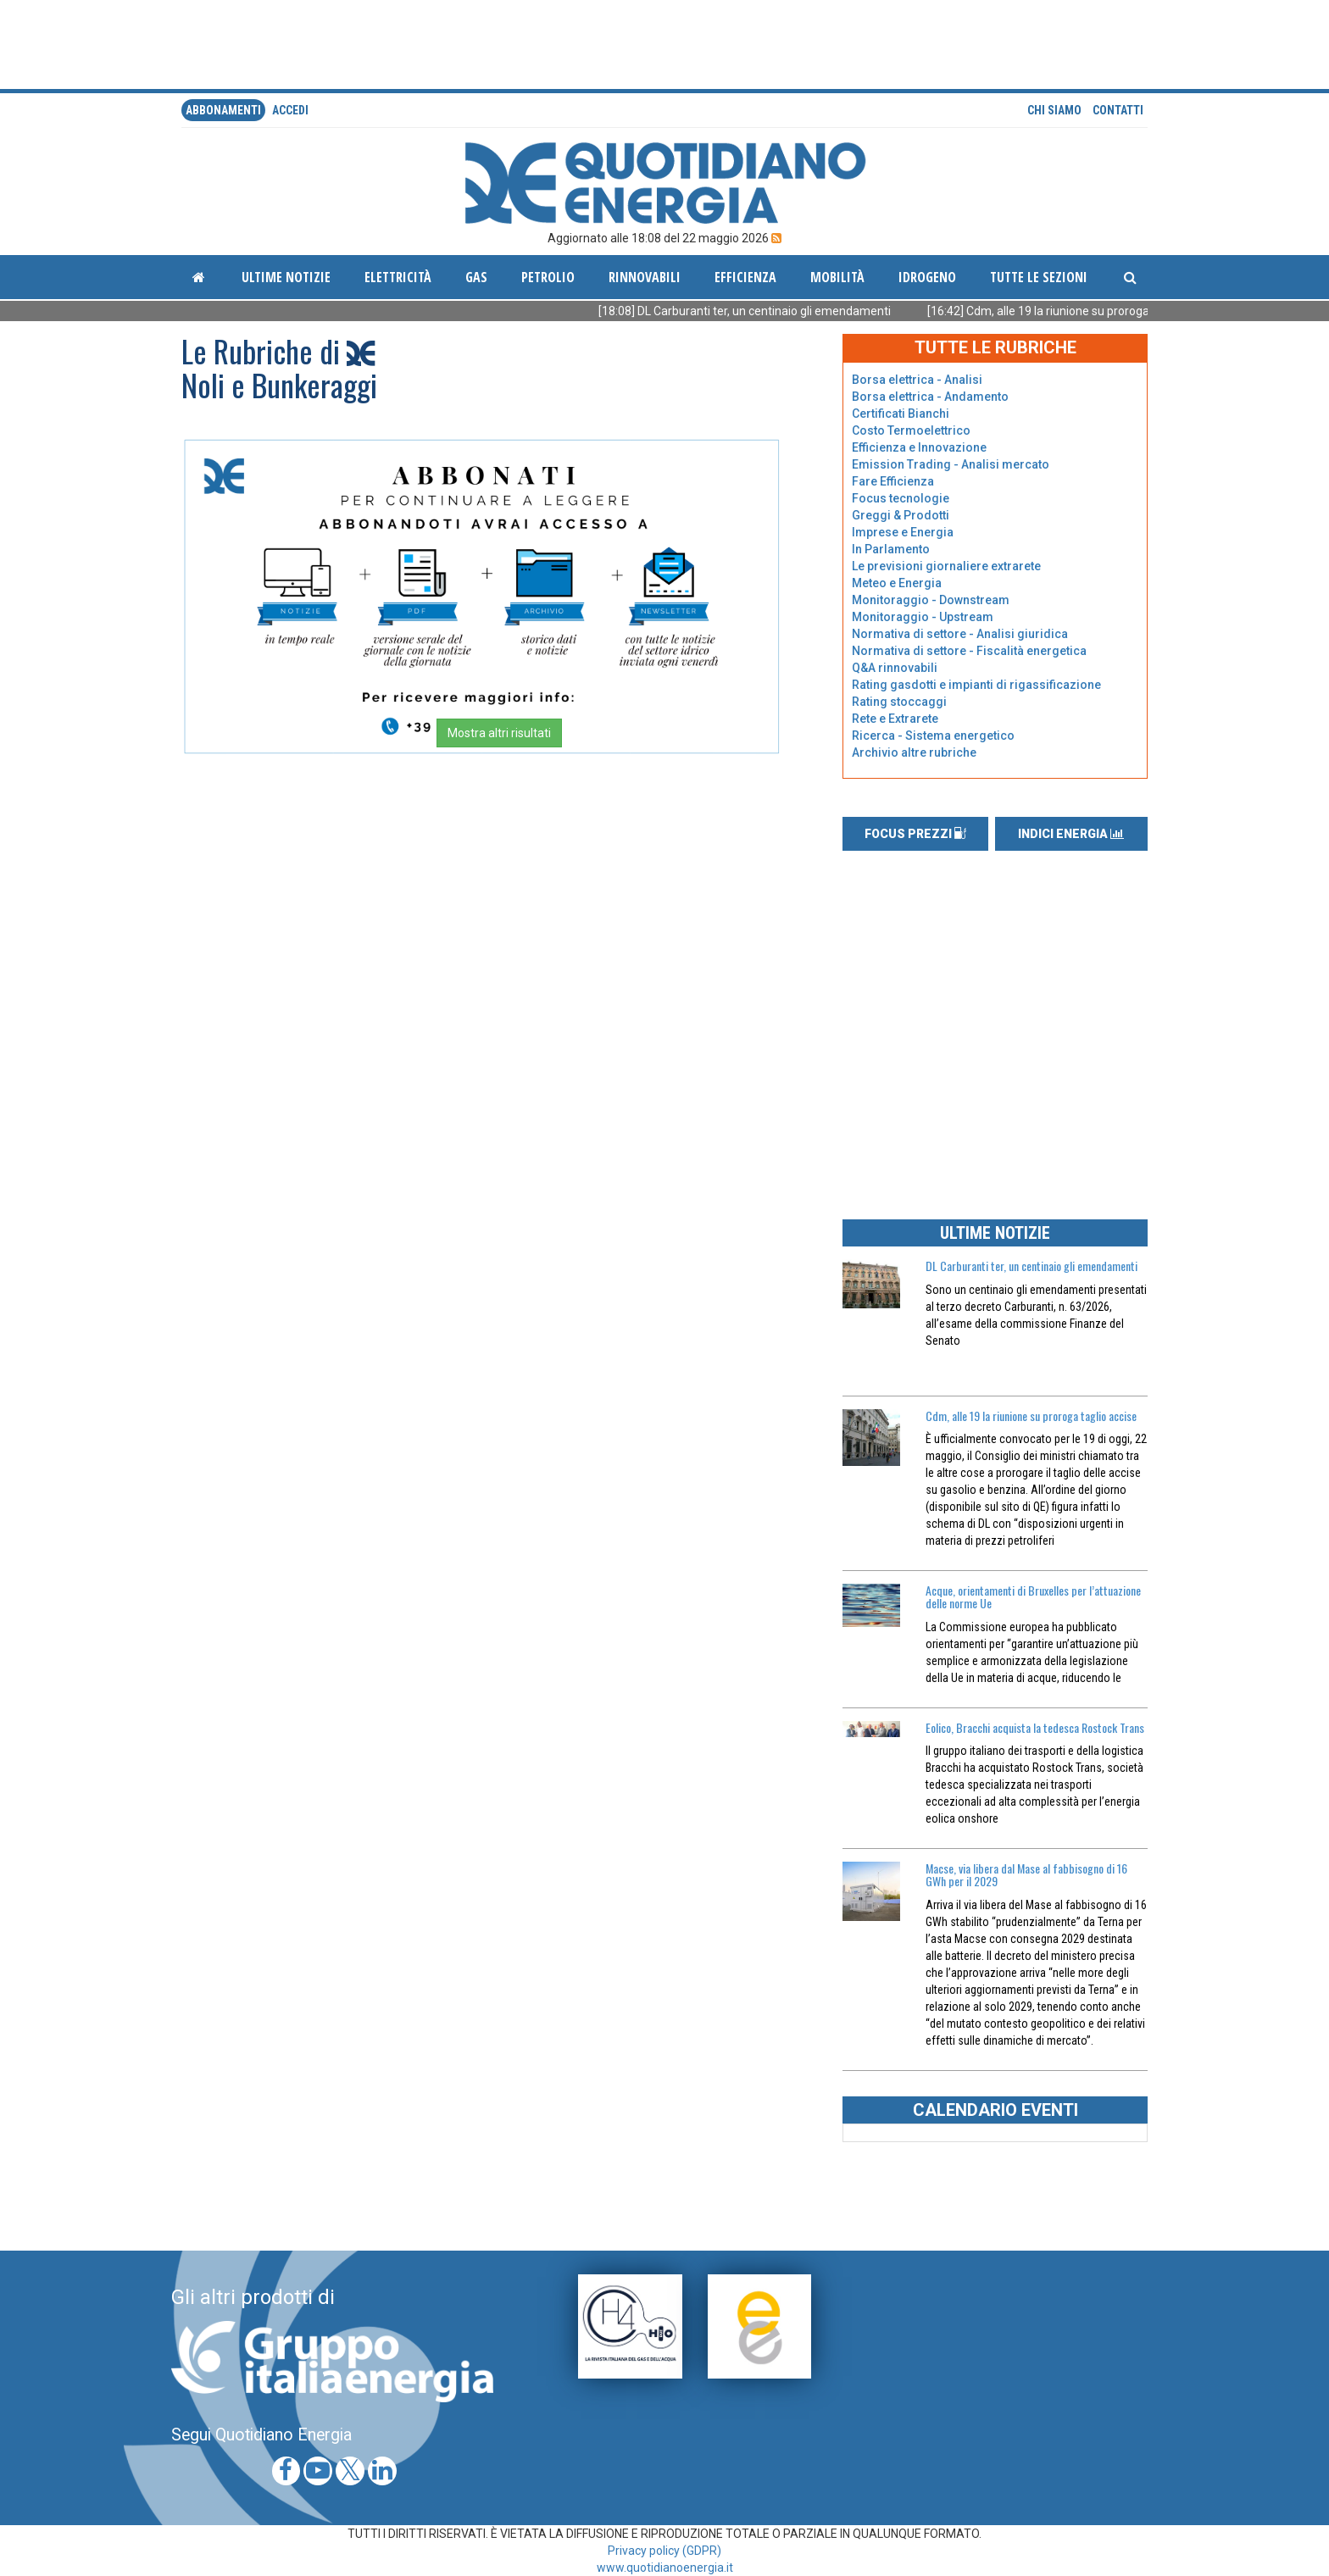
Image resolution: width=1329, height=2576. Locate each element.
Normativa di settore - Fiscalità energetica (969, 651)
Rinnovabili (645, 277)
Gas (476, 277)
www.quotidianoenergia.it (665, 2567)
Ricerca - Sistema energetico (933, 735)
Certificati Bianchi (900, 413)
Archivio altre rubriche (914, 752)
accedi (290, 110)
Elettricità (397, 277)
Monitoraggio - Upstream (922, 617)
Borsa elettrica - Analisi (917, 379)
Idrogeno (927, 277)
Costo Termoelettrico (911, 430)
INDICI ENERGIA (1071, 834)
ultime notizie (286, 277)
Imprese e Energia (903, 532)
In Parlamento (891, 549)
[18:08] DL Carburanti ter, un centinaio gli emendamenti (766, 311)
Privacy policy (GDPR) (664, 2550)
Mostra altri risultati (499, 733)
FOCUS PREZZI (915, 834)
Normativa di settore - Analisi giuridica (960, 634)
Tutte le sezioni (1038, 277)
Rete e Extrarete (895, 718)
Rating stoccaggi (899, 701)
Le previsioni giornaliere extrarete (946, 566)
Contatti (1118, 110)
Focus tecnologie (900, 498)
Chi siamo (1054, 110)
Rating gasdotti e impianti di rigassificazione (976, 684)
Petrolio (548, 277)
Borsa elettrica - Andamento (930, 396)
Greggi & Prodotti (900, 515)
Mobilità (837, 277)
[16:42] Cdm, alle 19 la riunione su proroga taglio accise (1094, 311)
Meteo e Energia (897, 583)
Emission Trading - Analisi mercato (950, 464)
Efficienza (745, 277)
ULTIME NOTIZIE (995, 1233)
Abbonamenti (223, 110)
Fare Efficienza (893, 481)
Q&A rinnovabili (894, 668)
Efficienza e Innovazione (919, 447)
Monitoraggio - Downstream (930, 600)
